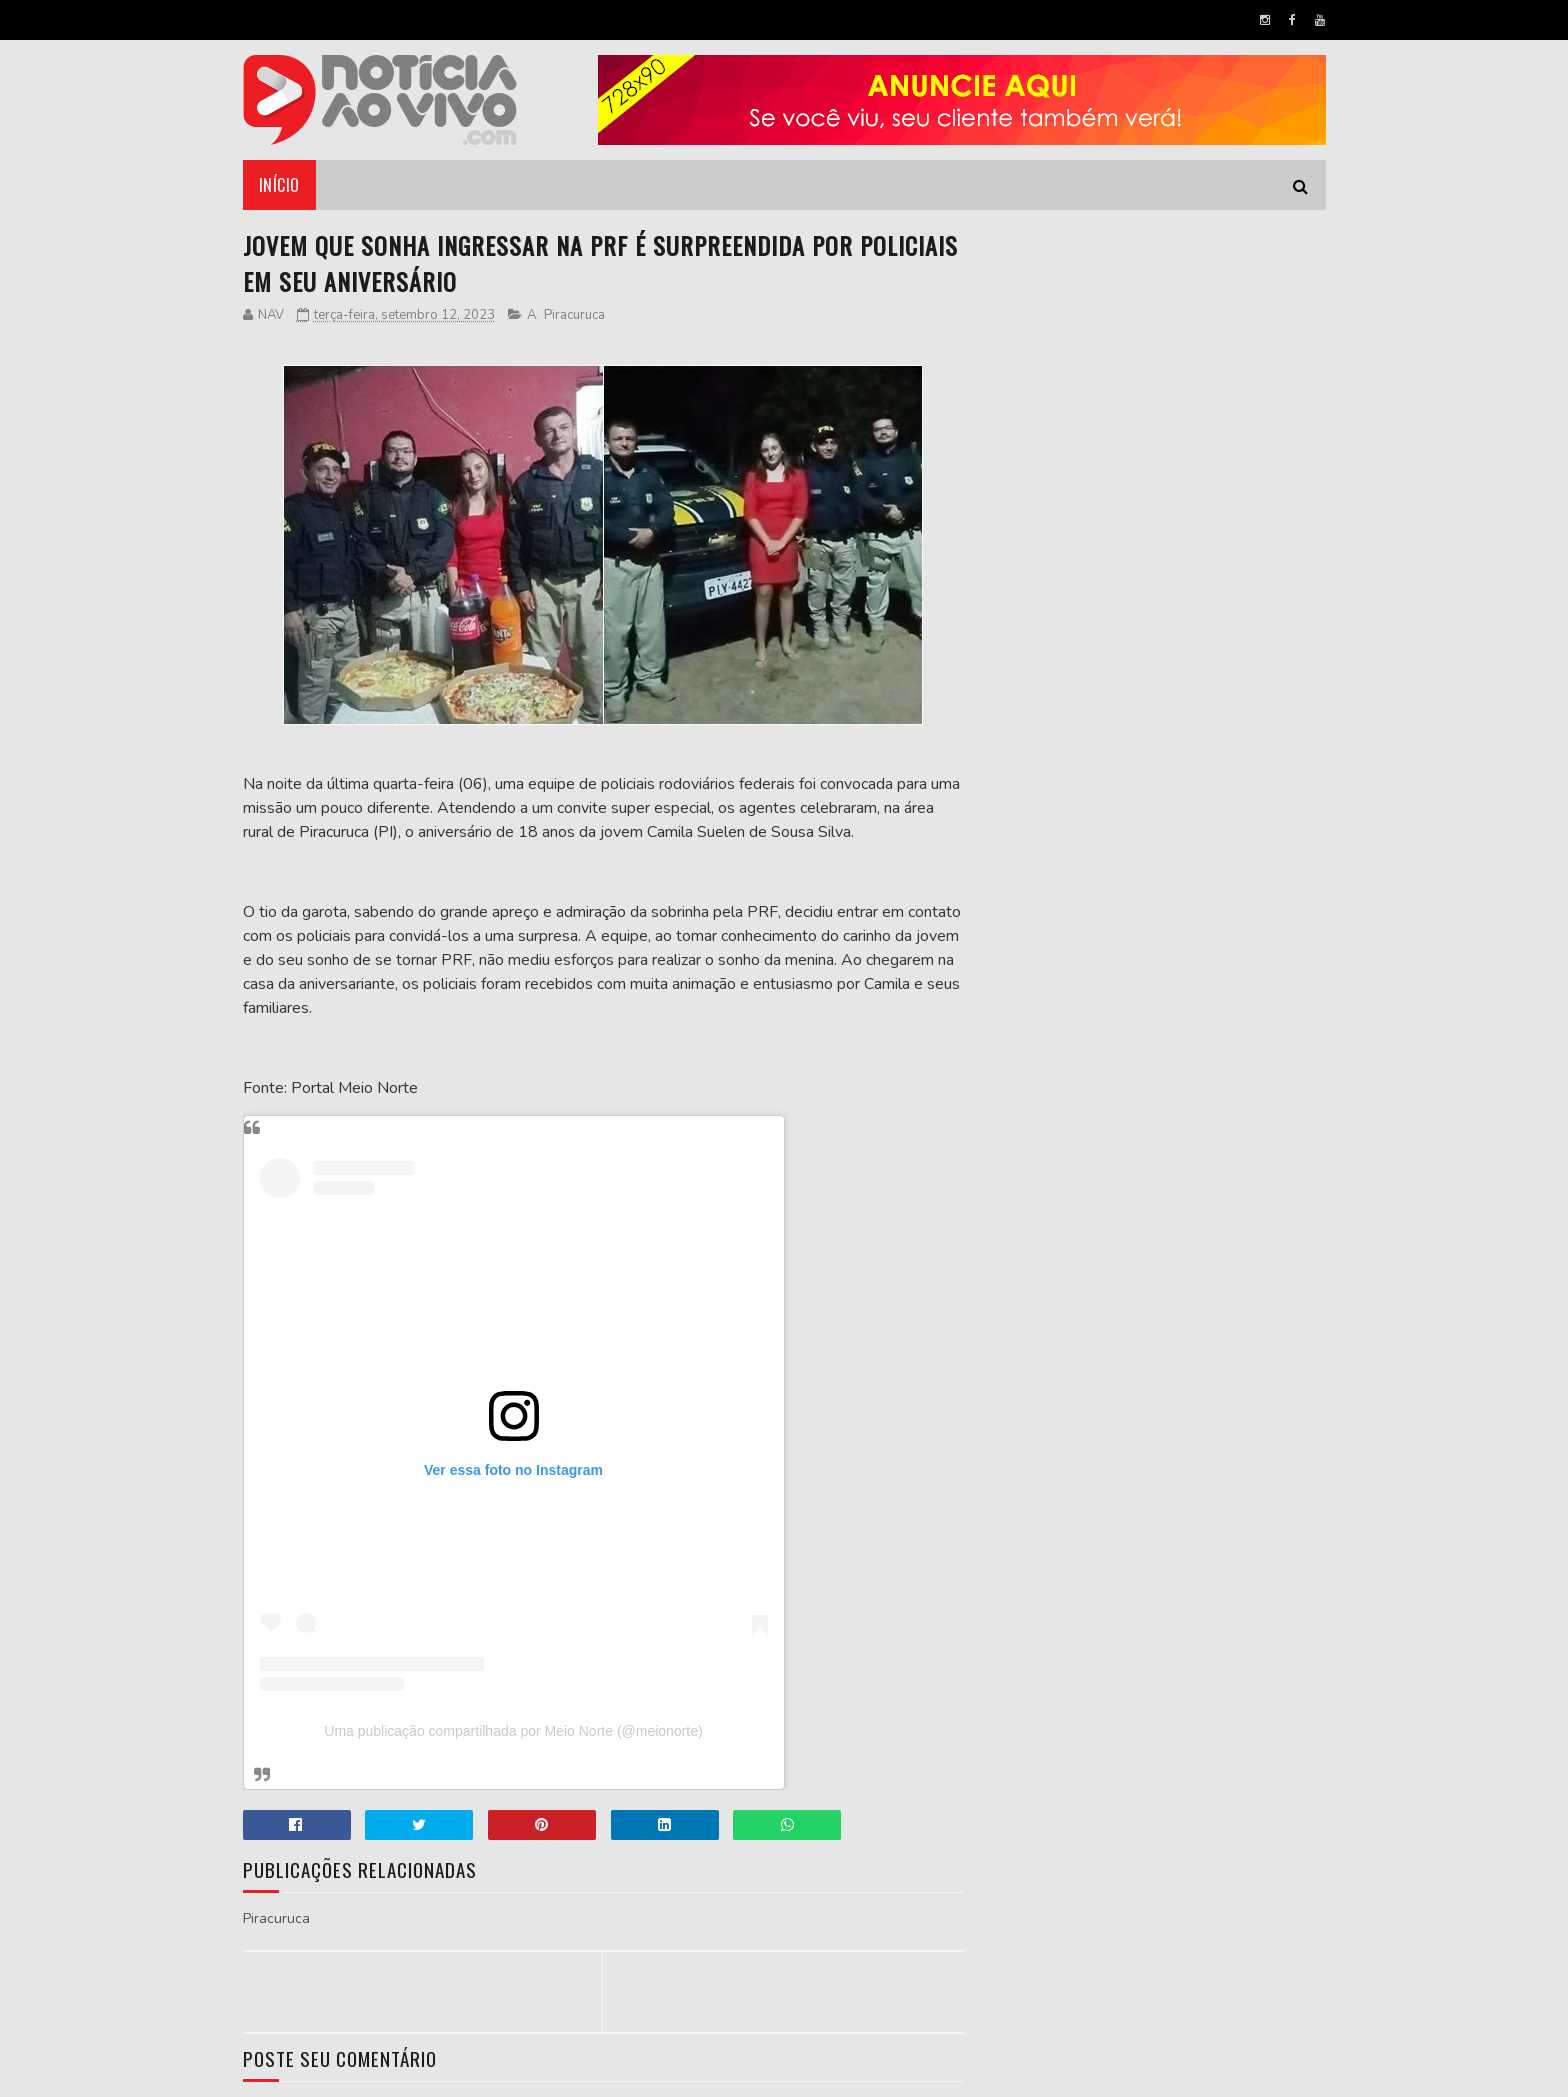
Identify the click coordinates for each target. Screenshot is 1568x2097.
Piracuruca (574, 315)
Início (279, 185)
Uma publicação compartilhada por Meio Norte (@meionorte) (513, 1731)
